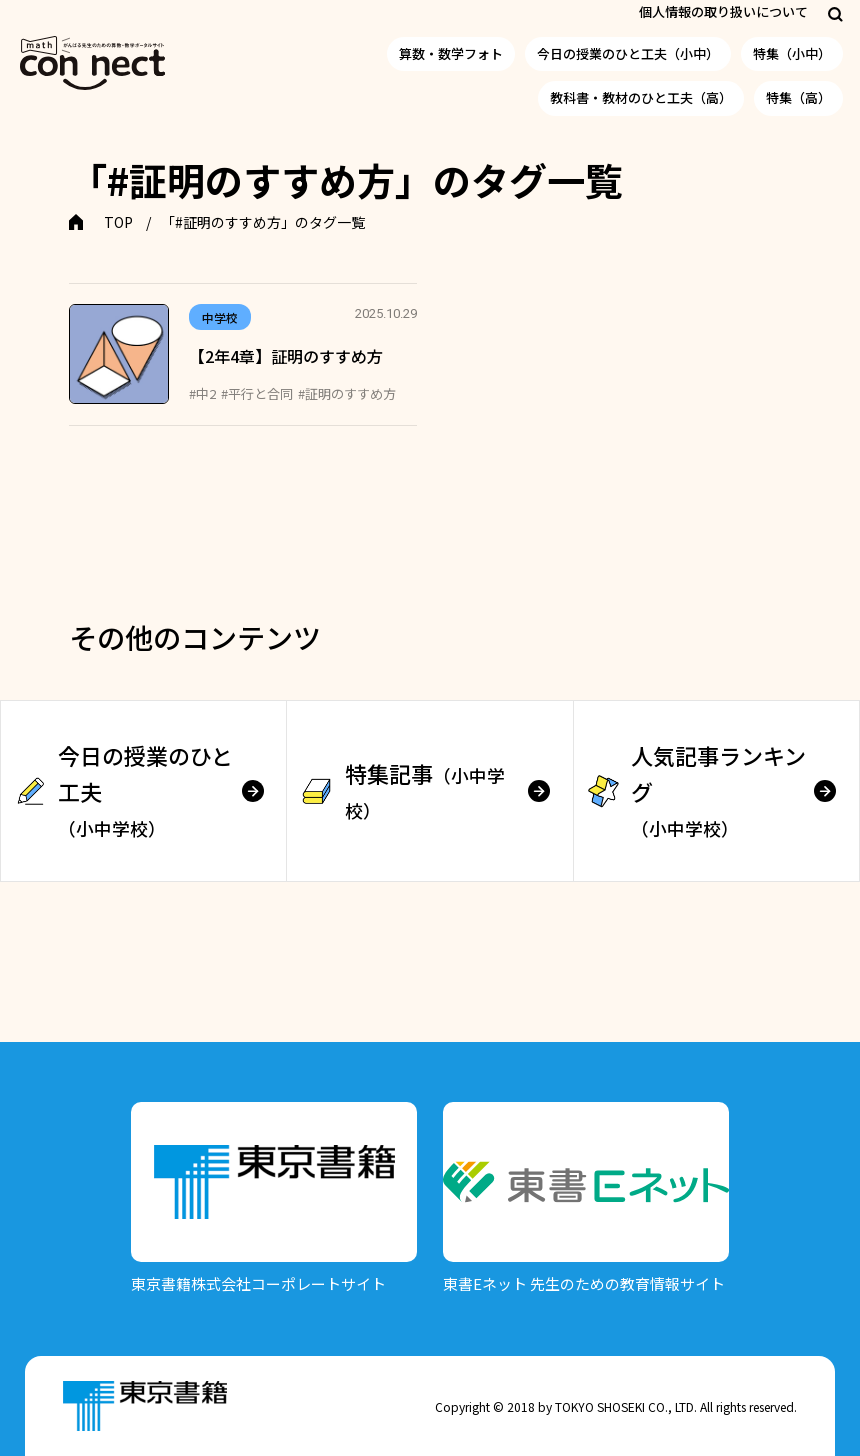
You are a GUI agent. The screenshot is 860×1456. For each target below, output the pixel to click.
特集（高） (798, 97)
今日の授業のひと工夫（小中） (628, 53)
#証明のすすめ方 (347, 393)
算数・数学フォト (451, 53)
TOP (118, 222)
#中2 (202, 393)
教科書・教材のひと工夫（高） (641, 97)
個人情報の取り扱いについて (723, 11)
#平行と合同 (257, 393)
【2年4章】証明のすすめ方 (286, 356)
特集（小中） (792, 53)
